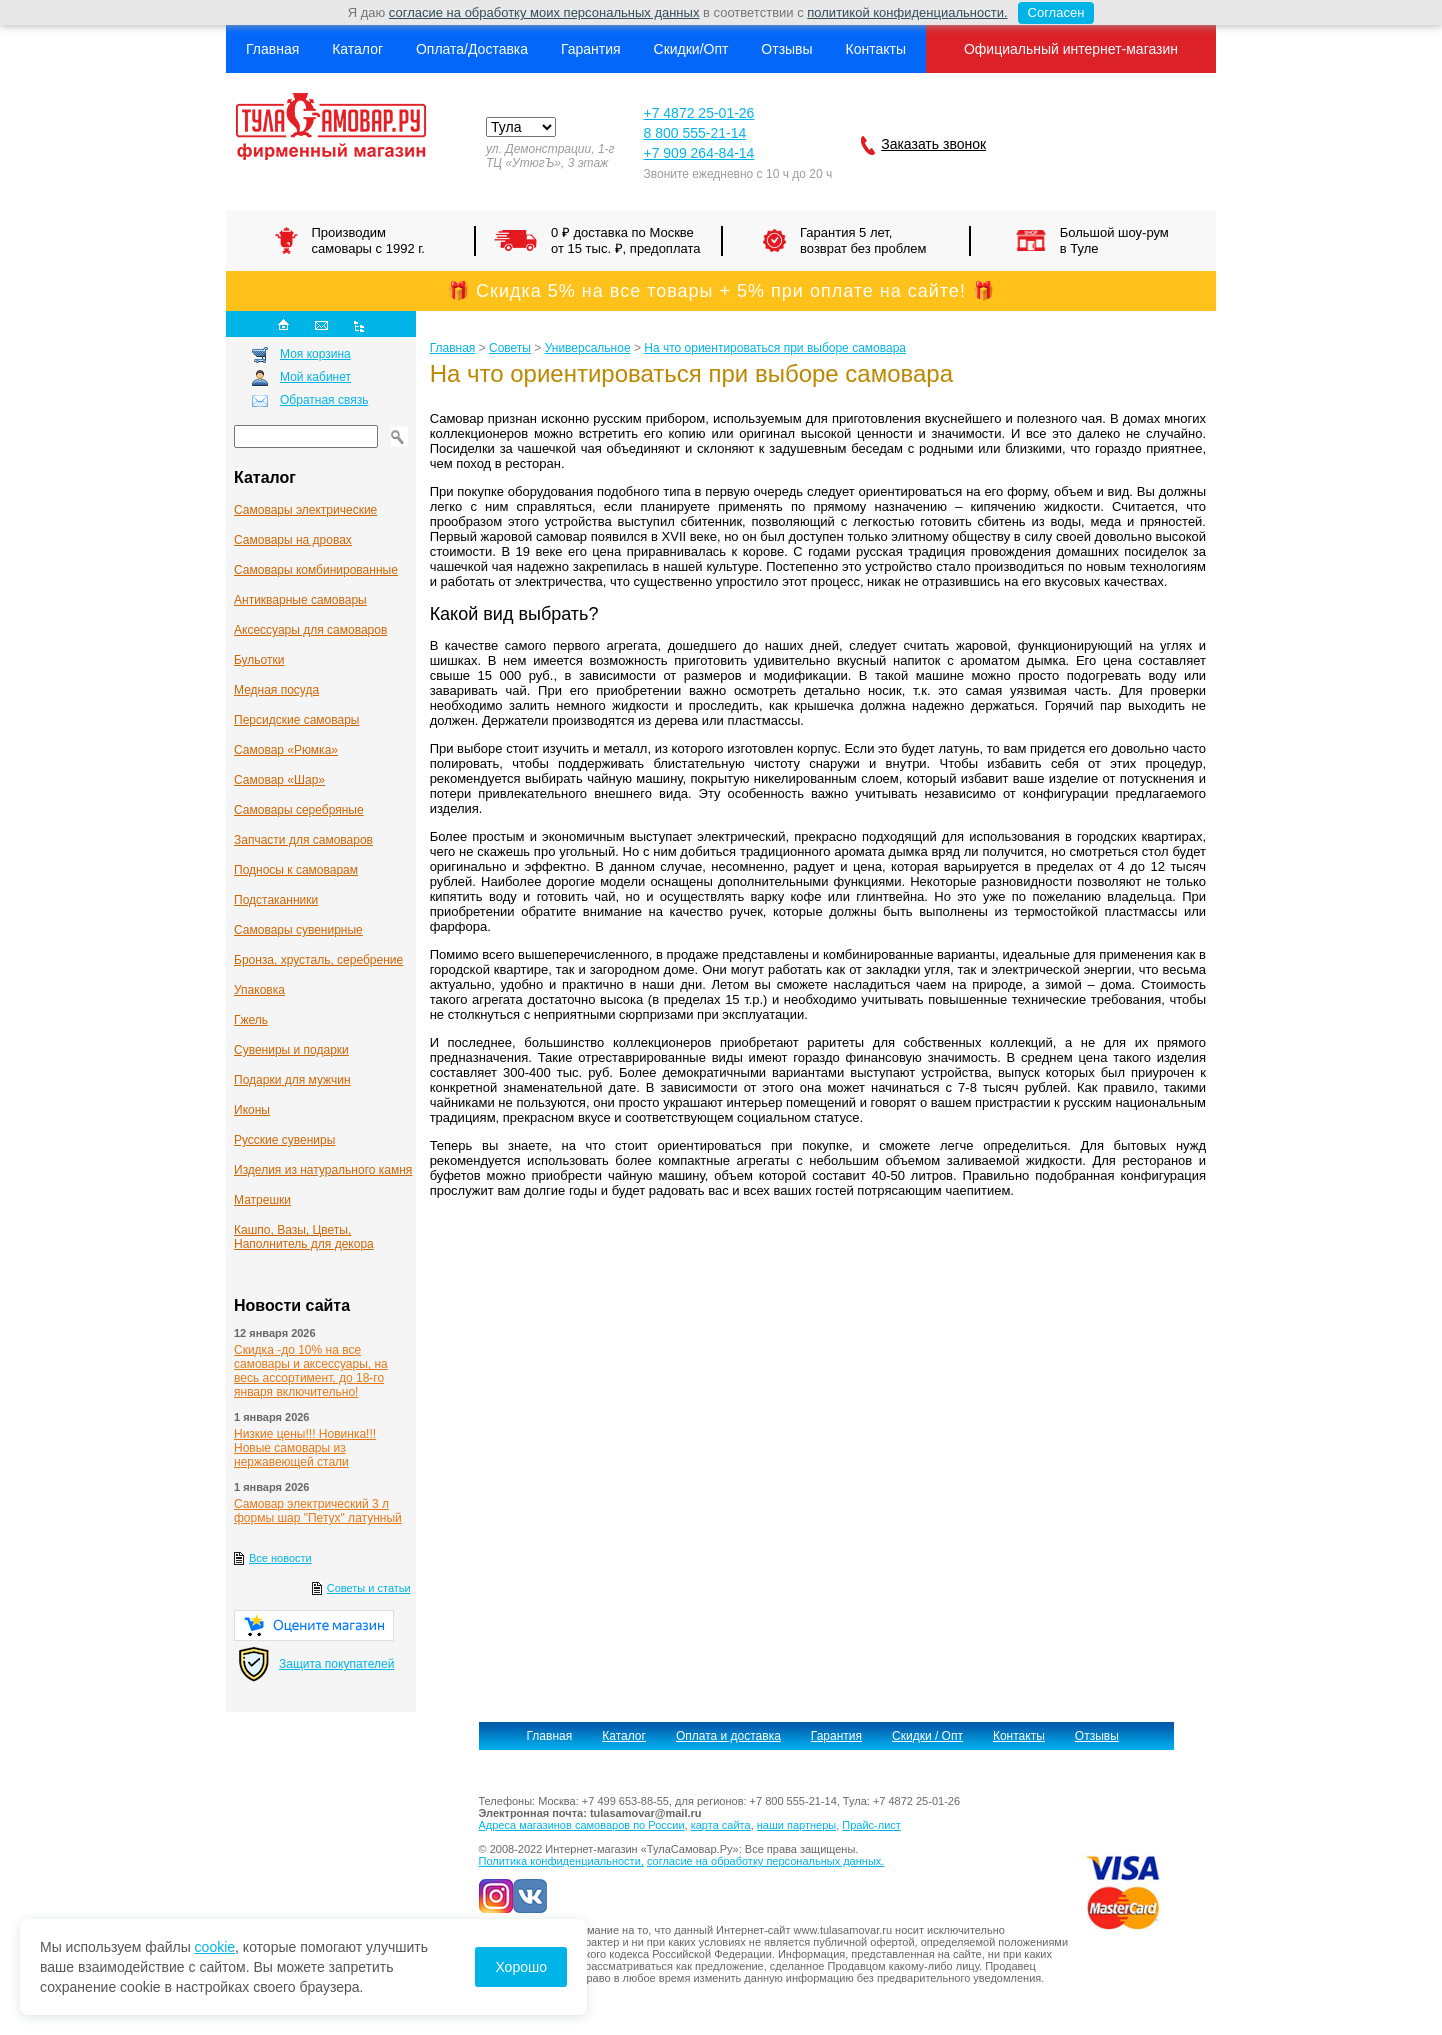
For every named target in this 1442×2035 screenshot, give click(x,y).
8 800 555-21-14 (694, 133)
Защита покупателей (336, 1664)
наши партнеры (796, 1825)
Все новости (280, 1558)
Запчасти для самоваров (303, 840)
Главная (272, 49)
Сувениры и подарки (291, 1050)
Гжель (251, 1020)
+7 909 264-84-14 (698, 153)
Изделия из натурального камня (323, 1170)
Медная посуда (276, 690)
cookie (215, 1947)
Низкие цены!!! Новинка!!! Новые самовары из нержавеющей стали (305, 1448)
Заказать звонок (933, 144)
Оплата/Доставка (472, 49)
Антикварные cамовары (300, 600)
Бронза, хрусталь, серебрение (318, 960)
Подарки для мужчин (292, 1080)
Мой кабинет (315, 377)
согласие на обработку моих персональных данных (544, 12)
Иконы (252, 1110)
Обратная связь (324, 400)
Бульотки (259, 660)
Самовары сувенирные (298, 930)
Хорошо (521, 1967)
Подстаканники (276, 900)
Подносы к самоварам (296, 870)
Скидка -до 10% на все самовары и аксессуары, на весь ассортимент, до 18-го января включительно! (311, 1371)
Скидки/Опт (691, 49)
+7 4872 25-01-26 (698, 113)
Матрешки (262, 1200)
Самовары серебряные (299, 810)
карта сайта (721, 1825)
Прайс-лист (871, 1825)
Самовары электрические (305, 510)
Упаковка (259, 990)
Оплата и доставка (728, 1736)
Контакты (875, 49)
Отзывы (786, 49)
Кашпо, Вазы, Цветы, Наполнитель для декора (304, 1237)
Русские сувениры (284, 1140)
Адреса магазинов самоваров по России (582, 1825)
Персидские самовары (296, 720)
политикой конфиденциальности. (907, 12)
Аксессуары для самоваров (310, 630)
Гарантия (591, 49)
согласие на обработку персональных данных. (765, 1861)
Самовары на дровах (293, 540)
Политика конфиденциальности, (561, 1861)
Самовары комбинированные (316, 570)
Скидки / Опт (927, 1736)
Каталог (357, 49)
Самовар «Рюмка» (286, 750)
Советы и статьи (369, 1588)
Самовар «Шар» (279, 780)
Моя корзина (315, 354)
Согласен (1051, 13)
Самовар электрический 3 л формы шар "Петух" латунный (318, 1511)
